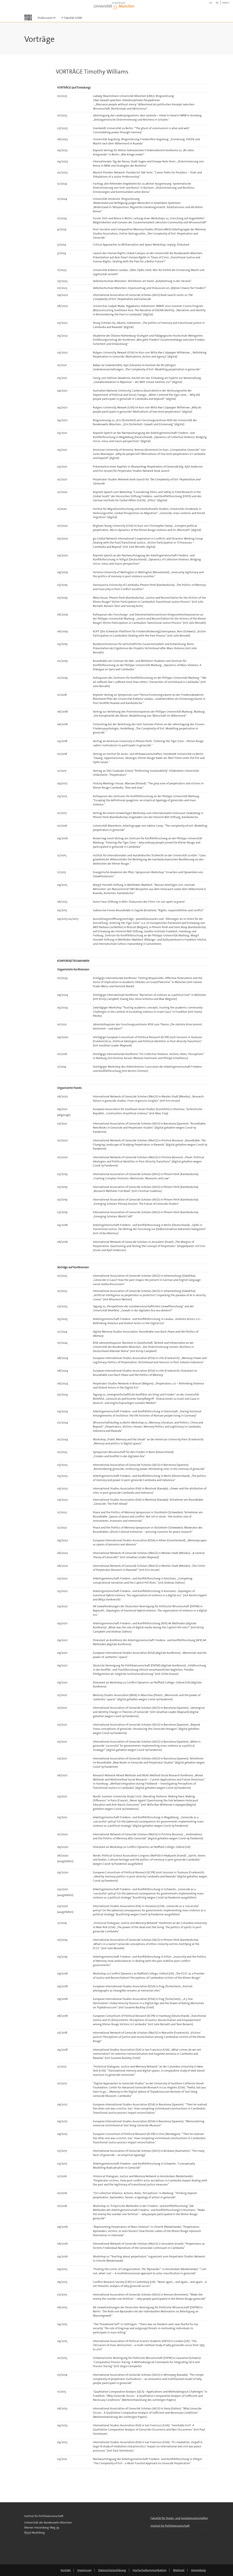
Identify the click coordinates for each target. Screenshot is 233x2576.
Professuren (48, 18)
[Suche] (217, 2)
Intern (225, 2)
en (210, 2)
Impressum (84, 2570)
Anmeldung (198, 2570)
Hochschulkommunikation (149, 2570)
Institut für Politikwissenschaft (170, 2526)
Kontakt (66, 2570)
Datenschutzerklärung (112, 2570)
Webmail (178, 2570)
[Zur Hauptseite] (28, 17)
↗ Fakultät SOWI (71, 18)
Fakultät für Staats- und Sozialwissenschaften (179, 2518)
